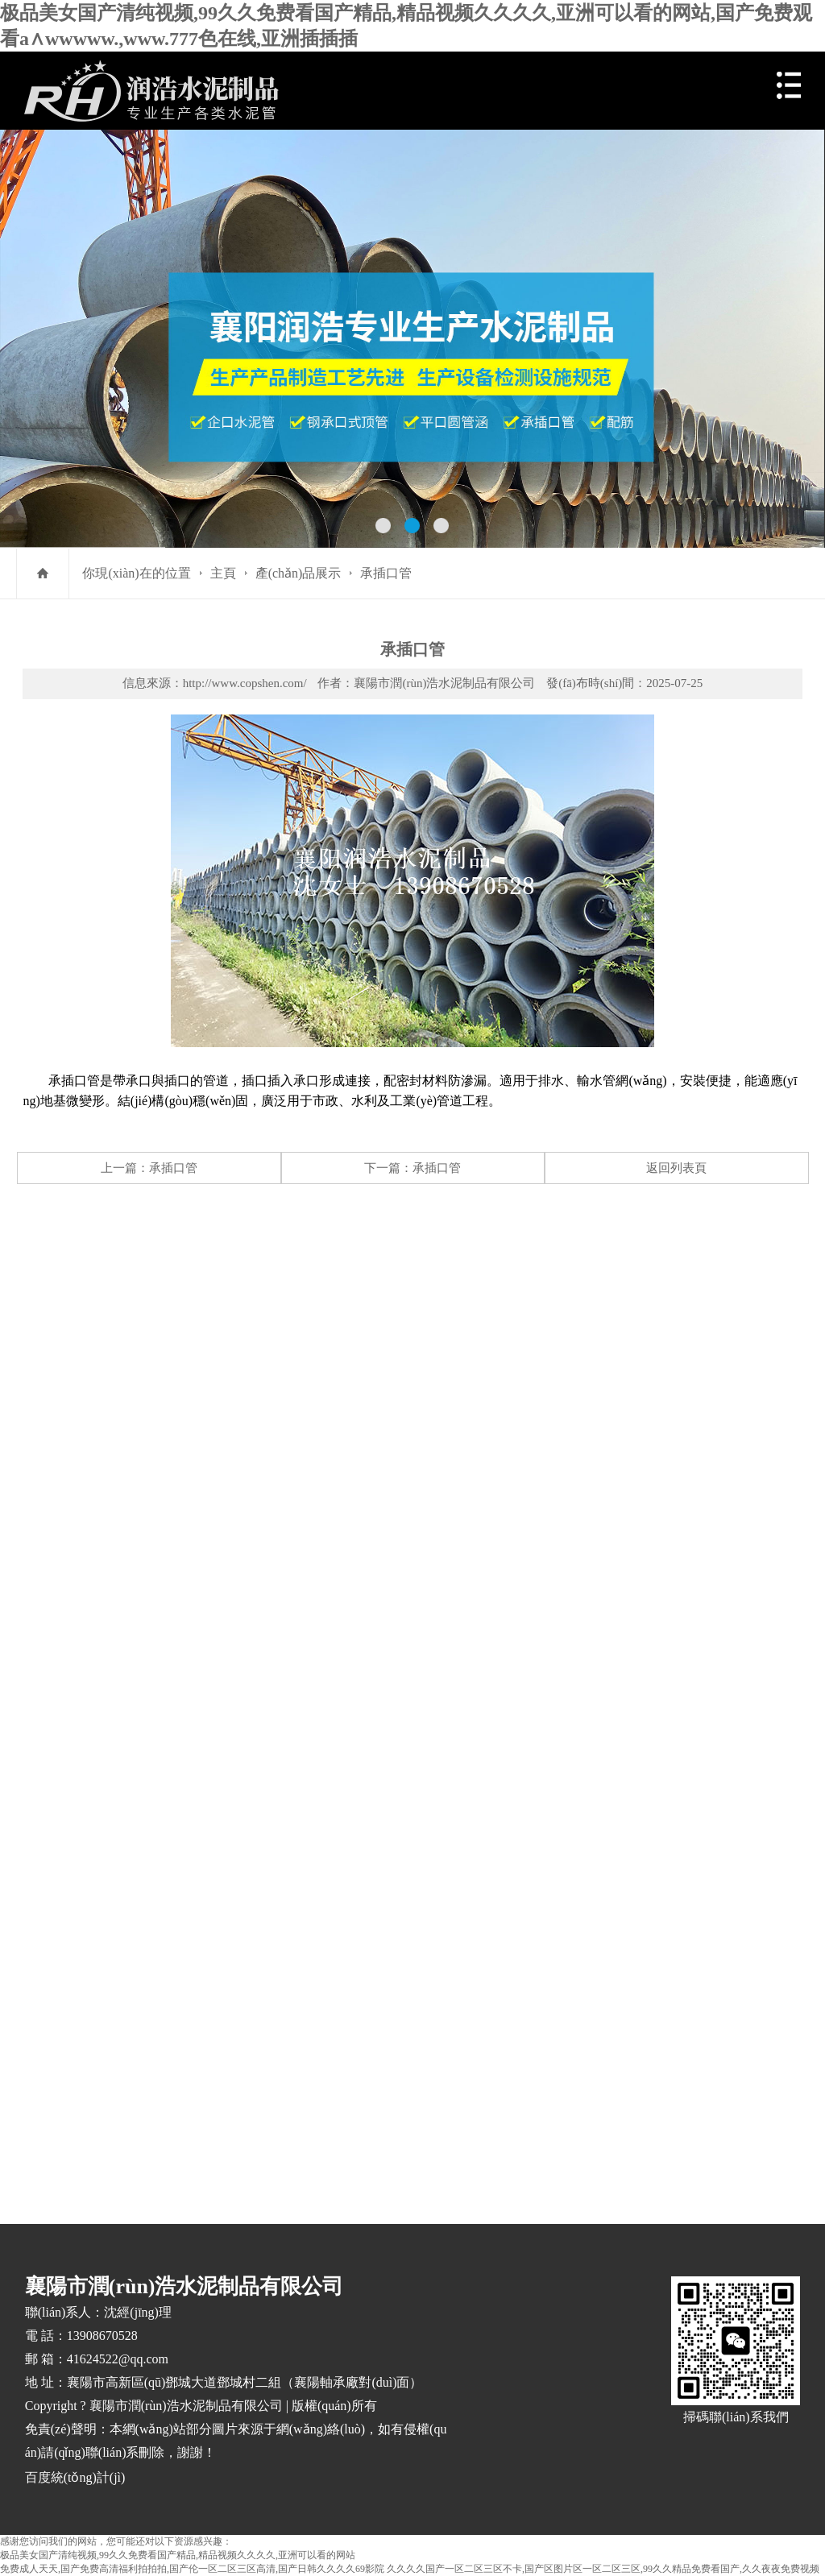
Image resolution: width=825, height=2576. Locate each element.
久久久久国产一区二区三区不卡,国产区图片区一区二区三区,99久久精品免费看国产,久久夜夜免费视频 (603, 2568)
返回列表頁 (676, 1168)
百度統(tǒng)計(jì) (75, 2477)
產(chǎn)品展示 (298, 573)
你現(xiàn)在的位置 (136, 573)
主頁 (223, 573)
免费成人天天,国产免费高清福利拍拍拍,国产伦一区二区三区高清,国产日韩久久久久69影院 (192, 2568)
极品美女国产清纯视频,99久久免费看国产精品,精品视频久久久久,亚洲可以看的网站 (177, 2555)
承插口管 (386, 573)
